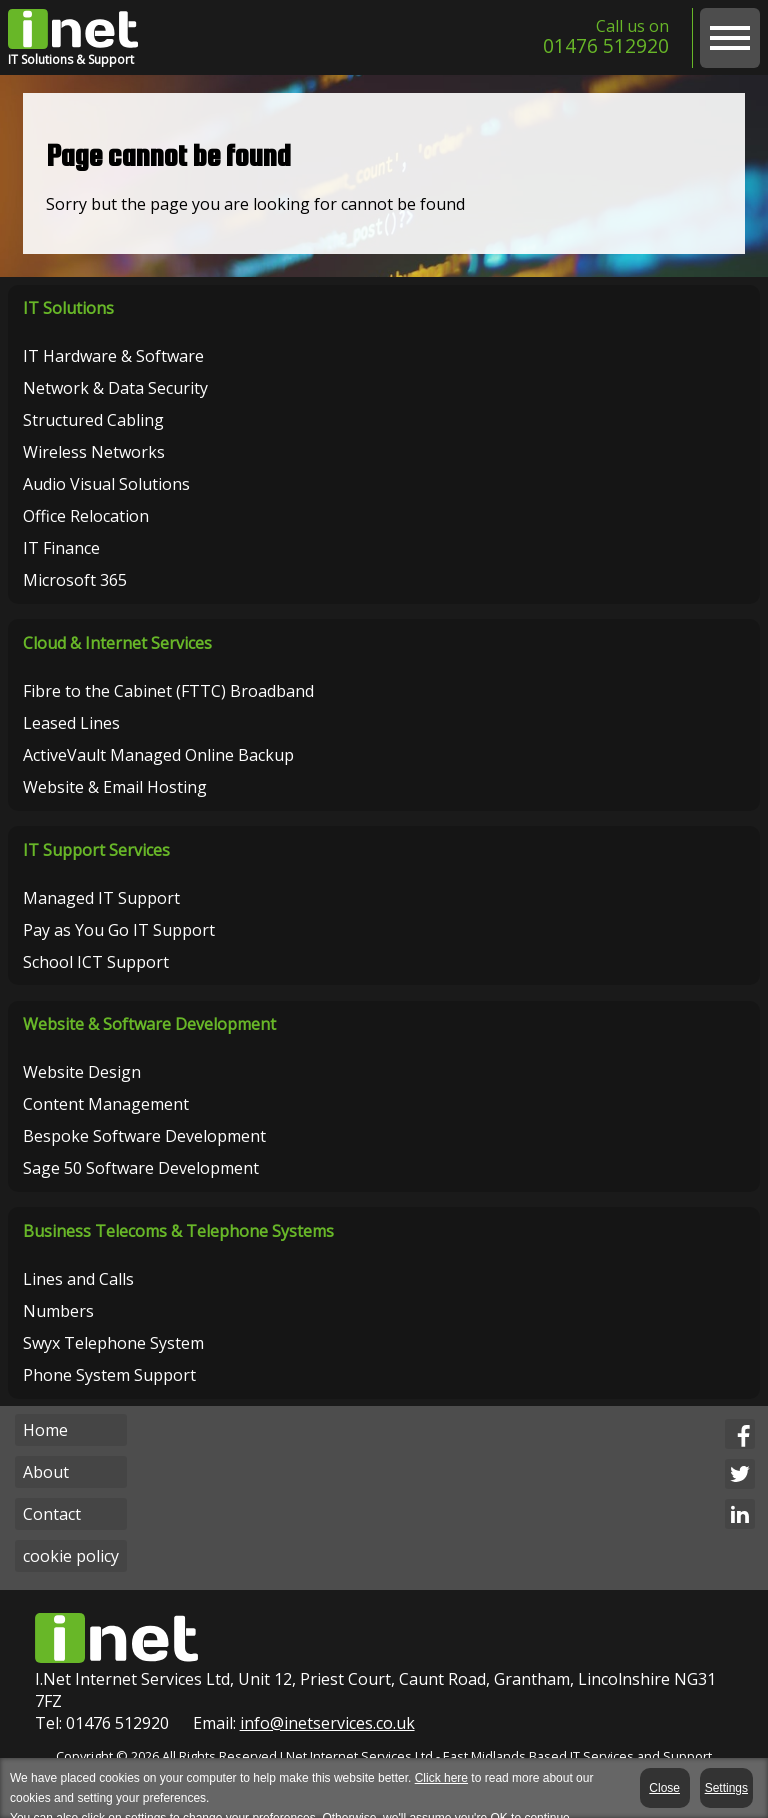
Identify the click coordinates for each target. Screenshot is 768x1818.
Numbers (58, 1311)
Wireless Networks (94, 452)
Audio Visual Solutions (106, 484)
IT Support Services (96, 850)
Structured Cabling (93, 420)
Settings (726, 1788)
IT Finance (61, 548)
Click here (441, 1778)
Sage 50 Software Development (141, 1168)
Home (45, 1430)
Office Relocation (86, 516)
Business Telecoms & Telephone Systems (178, 1231)
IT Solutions (68, 308)
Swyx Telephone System (113, 1343)
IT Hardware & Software (113, 356)
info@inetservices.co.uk (327, 1723)
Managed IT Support (101, 898)
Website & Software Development (149, 1024)
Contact (52, 1514)
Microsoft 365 (75, 580)
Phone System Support (109, 1375)
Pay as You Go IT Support (119, 930)
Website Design (82, 1072)
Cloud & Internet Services (117, 643)
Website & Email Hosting (115, 787)
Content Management (106, 1104)
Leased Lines (71, 723)
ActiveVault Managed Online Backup (158, 755)
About (46, 1472)
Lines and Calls (78, 1279)
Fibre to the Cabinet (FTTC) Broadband (168, 691)
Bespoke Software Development (144, 1136)
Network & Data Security (115, 388)
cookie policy (71, 1556)
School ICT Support (96, 962)
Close (666, 1788)
